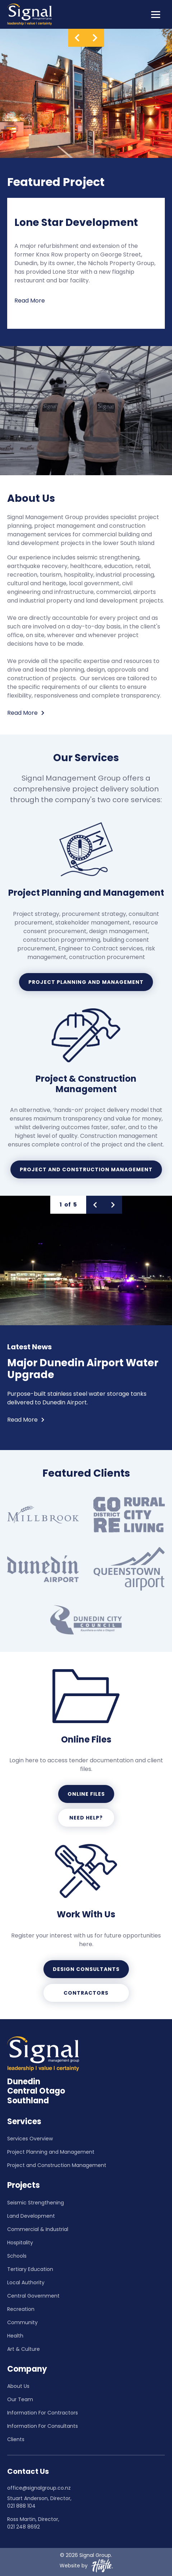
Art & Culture (23, 2349)
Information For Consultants (42, 2426)
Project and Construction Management (86, 1169)
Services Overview (30, 2138)
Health (15, 2335)
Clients (15, 2439)
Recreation (20, 2309)
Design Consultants (86, 1969)
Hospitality (20, 2242)
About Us (18, 2386)
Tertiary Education (30, 2269)
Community (22, 2322)
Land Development (31, 2216)
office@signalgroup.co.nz (39, 2487)
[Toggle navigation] (156, 14)
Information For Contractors (42, 2412)
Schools (17, 2255)
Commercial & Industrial (37, 2229)
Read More (29, 300)
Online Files (86, 1794)
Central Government (33, 2295)
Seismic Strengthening (35, 2202)
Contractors (86, 1992)
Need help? (86, 1817)
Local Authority (26, 2282)
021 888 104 (21, 2505)
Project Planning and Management (86, 982)
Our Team (20, 2399)
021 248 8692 (23, 2526)
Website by (86, 2565)
